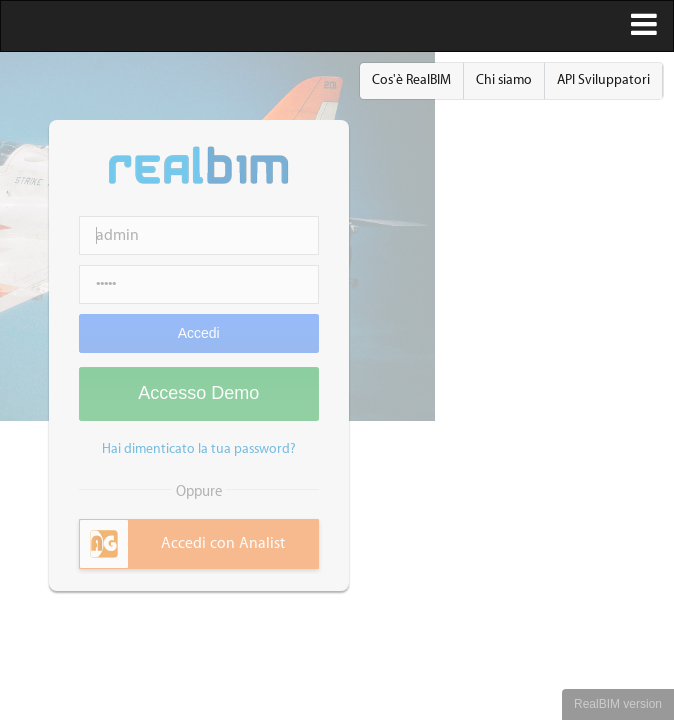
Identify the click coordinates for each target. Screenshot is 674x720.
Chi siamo (504, 79)
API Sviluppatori (603, 79)
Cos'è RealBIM (411, 79)
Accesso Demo (198, 393)
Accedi (199, 333)
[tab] (199, 544)
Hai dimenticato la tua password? (199, 448)
